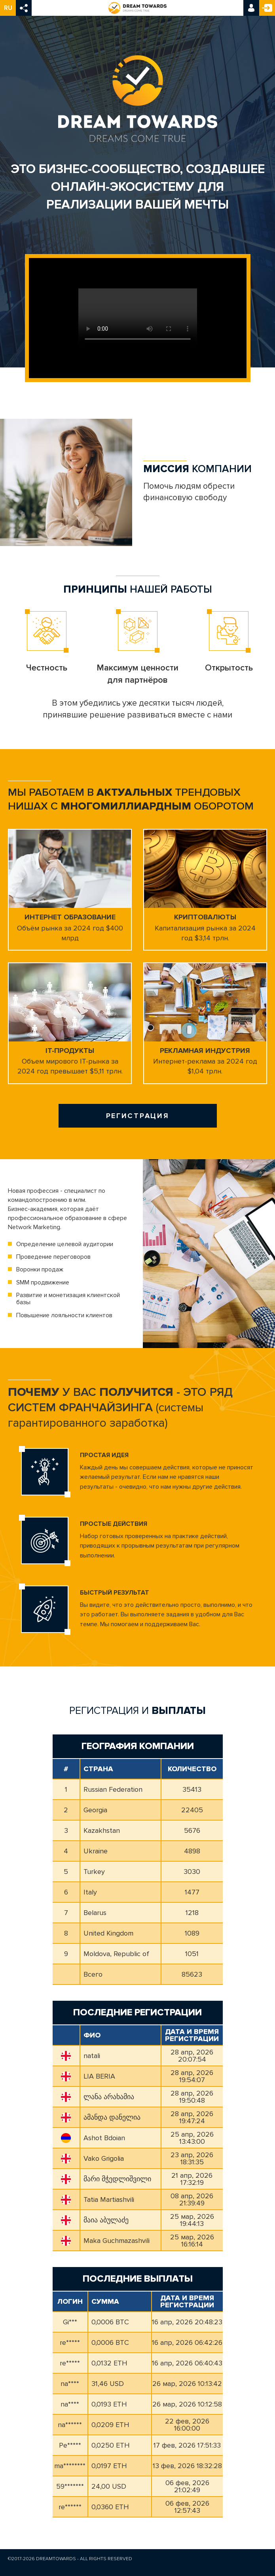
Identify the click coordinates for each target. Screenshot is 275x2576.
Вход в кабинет (251, 8)
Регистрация (267, 8)
